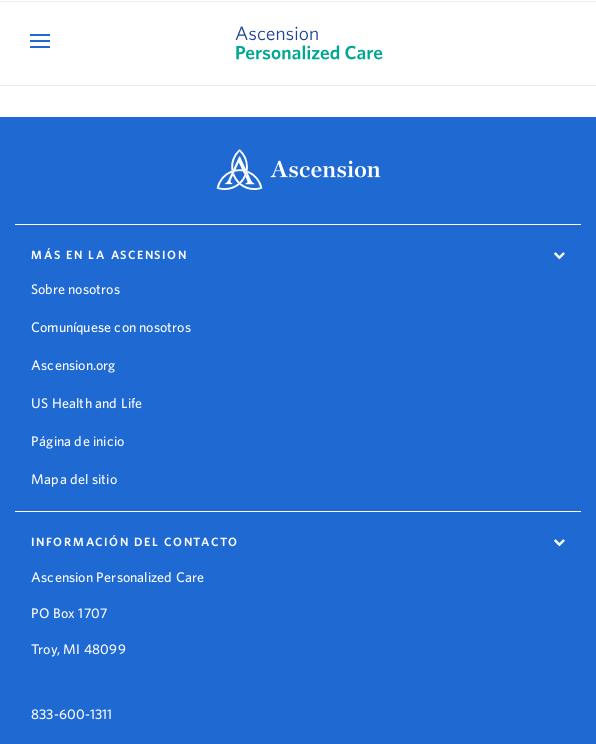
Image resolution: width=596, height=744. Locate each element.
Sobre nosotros (75, 289)
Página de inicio (77, 441)
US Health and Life (87, 403)
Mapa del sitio (74, 479)
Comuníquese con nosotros (111, 327)
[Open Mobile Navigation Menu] (42, 40)
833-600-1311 (71, 699)
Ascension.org (73, 365)
